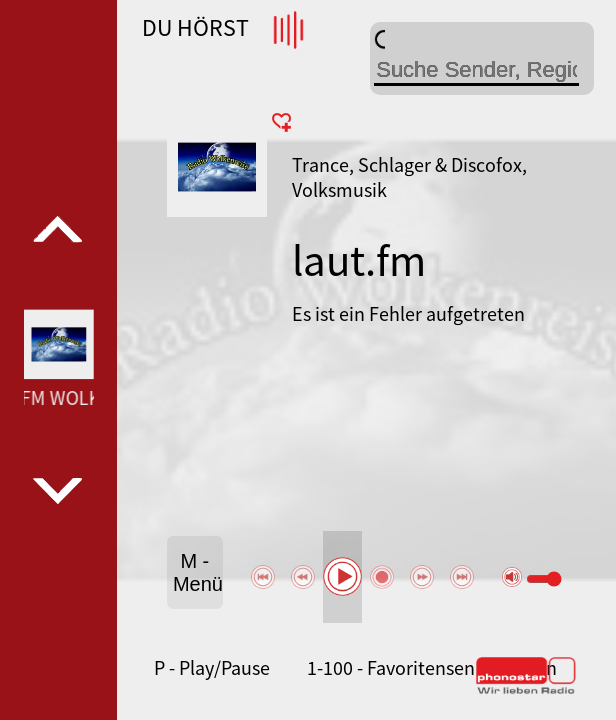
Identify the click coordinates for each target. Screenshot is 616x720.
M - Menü (198, 572)
